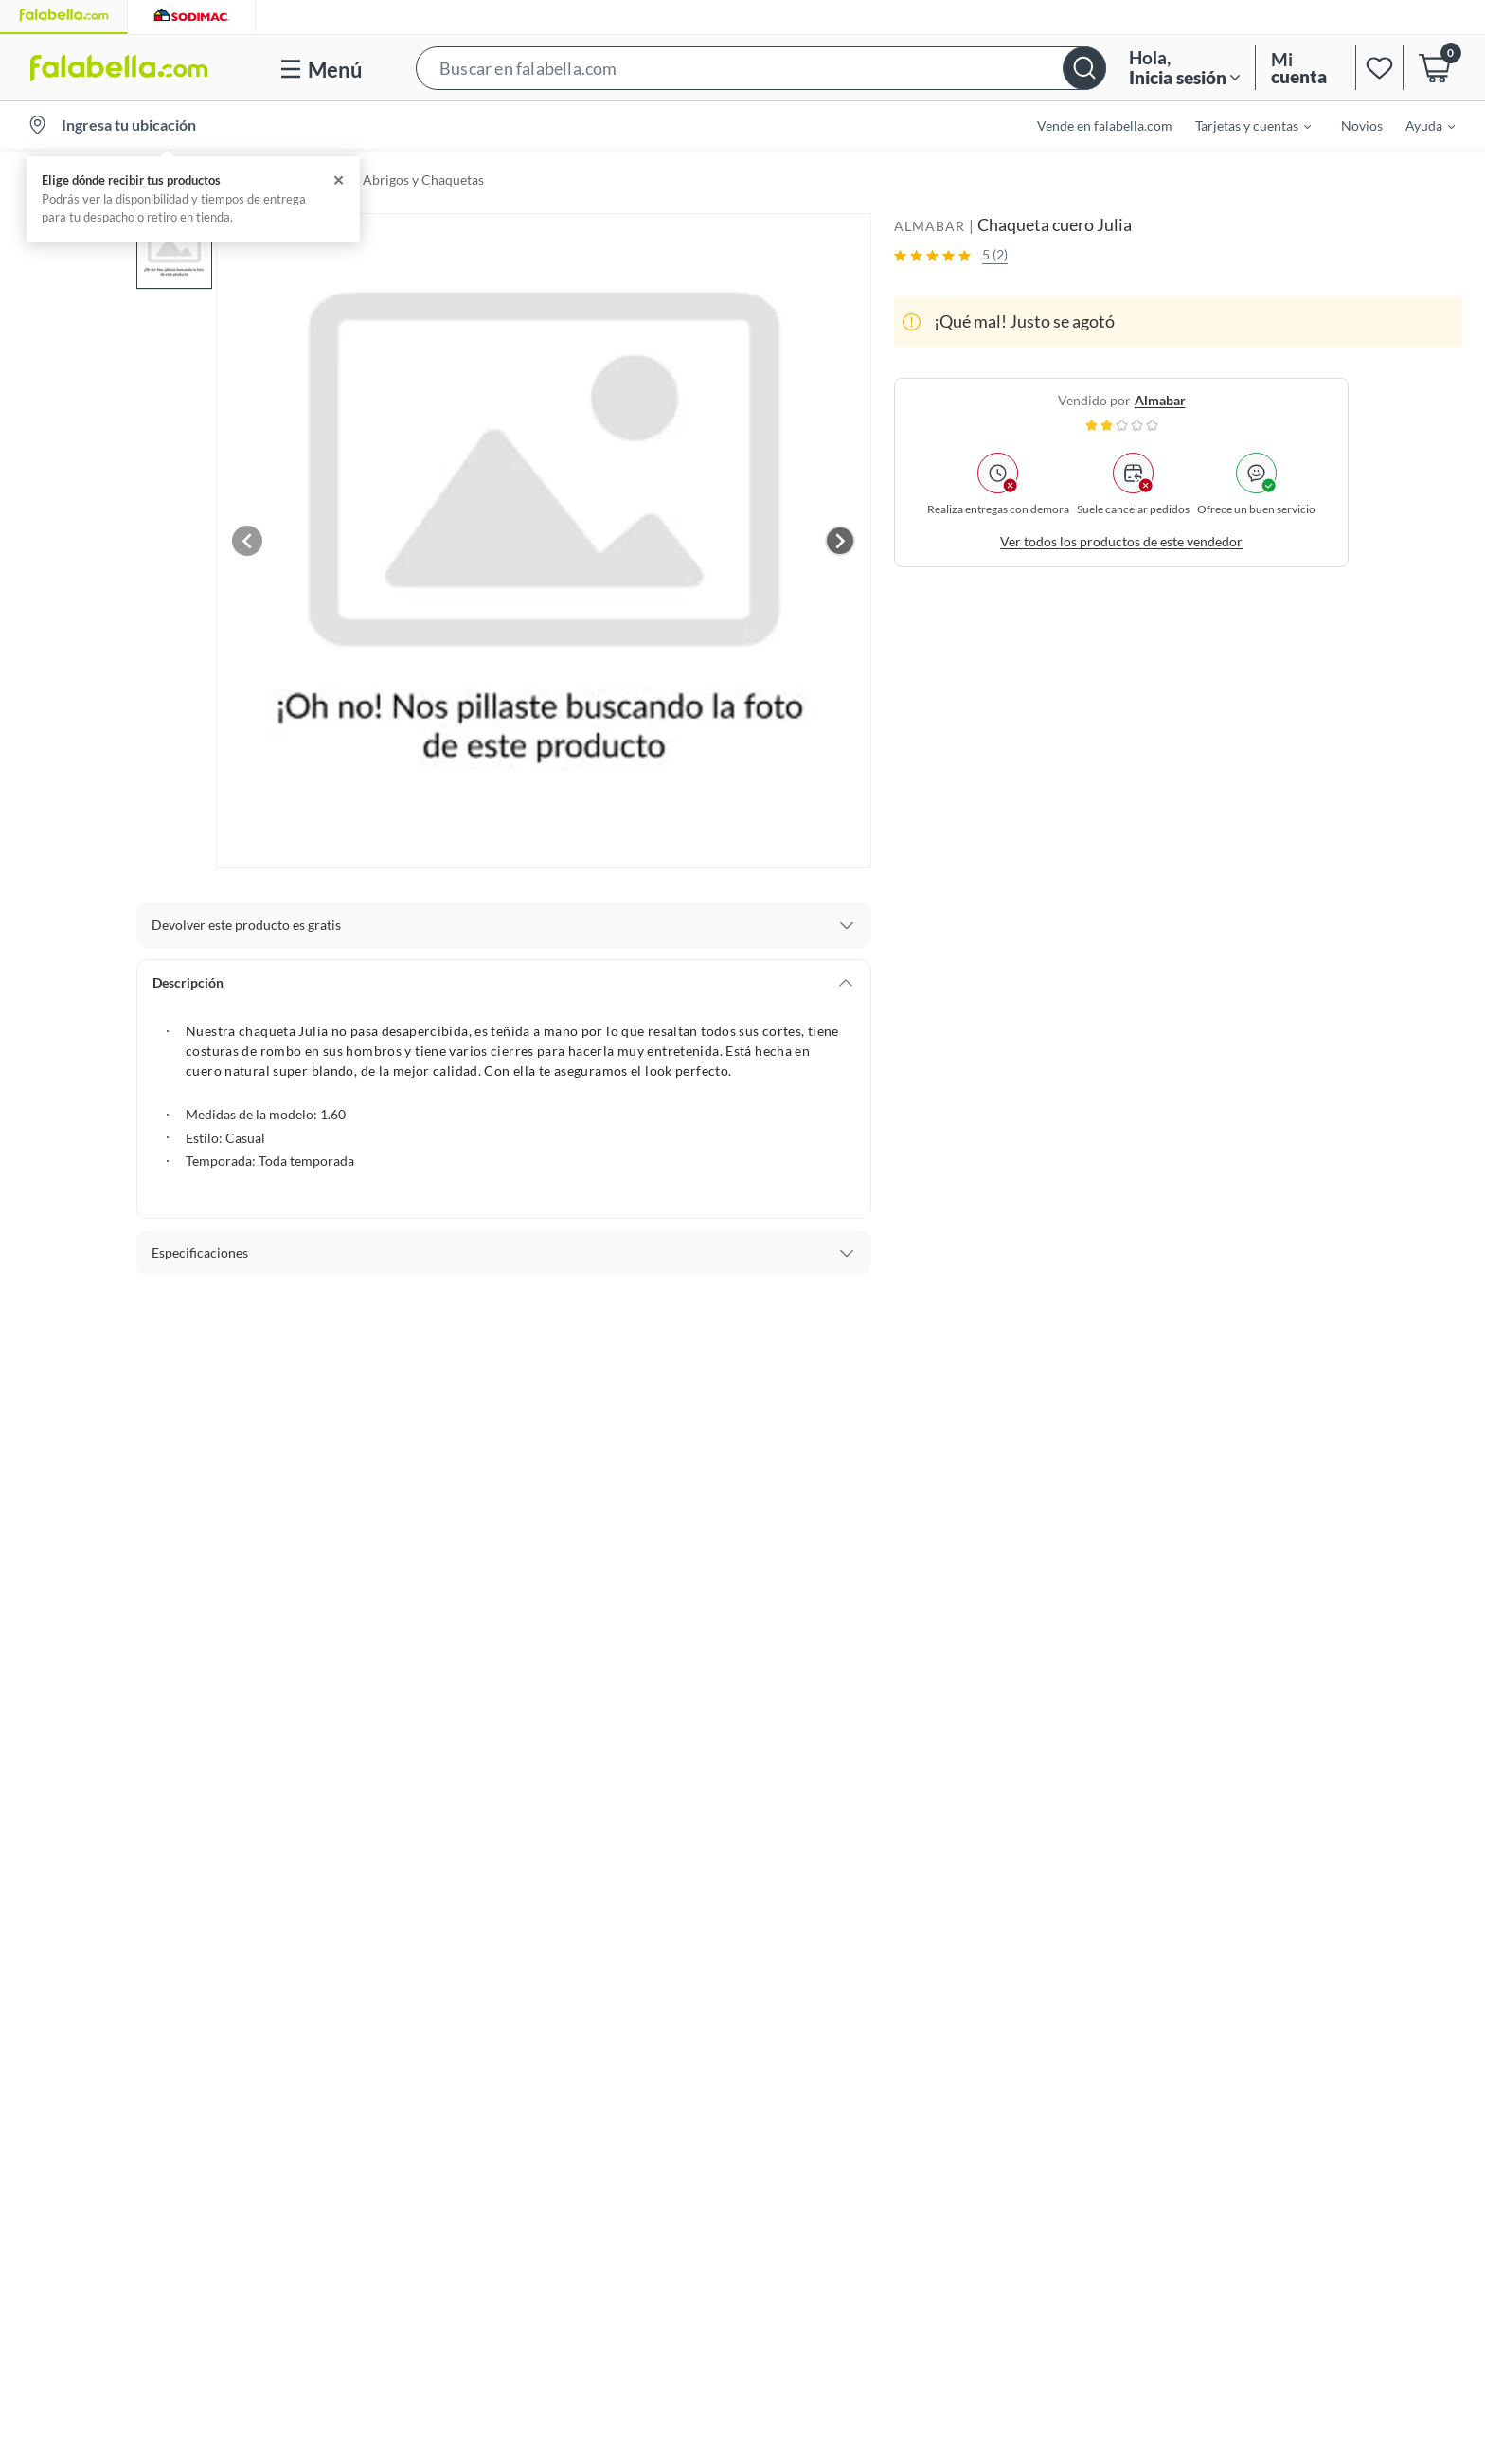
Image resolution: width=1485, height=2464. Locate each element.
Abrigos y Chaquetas (423, 179)
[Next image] (840, 541)
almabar (1160, 400)
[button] (761, 67)
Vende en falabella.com (1104, 125)
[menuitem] (1241, 125)
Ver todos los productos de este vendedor (1121, 541)
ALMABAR (929, 226)
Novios (1362, 125)
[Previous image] (247, 541)
